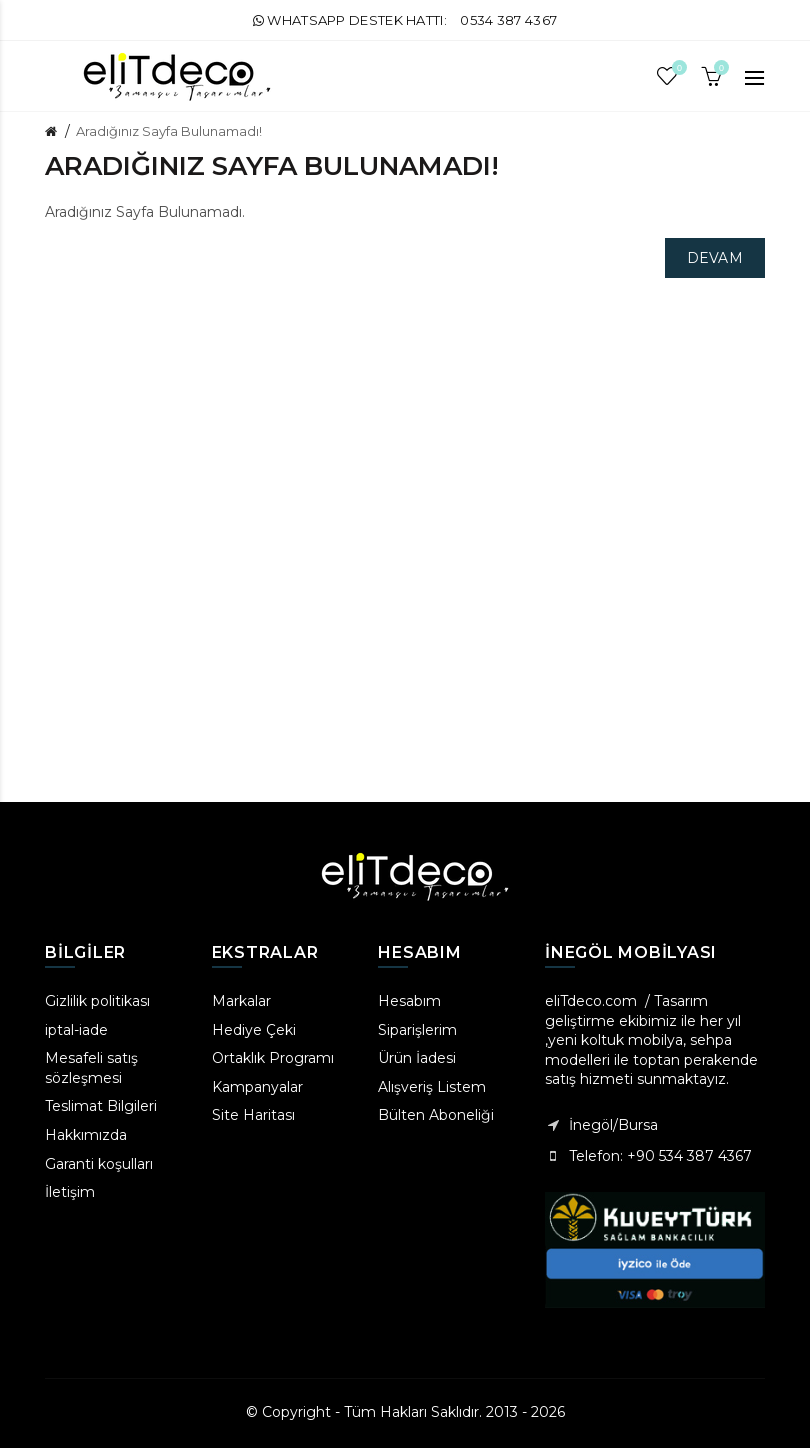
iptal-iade (76, 1030)
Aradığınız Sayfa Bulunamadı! (169, 131)
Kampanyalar (257, 1087)
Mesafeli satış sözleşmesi (91, 1068)
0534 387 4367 (508, 20)
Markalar (241, 1001)
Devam (715, 258)
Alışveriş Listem (432, 1087)
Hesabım (409, 1001)
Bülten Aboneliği (436, 1115)
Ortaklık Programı (273, 1058)
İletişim (70, 1192)
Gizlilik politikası (97, 1001)
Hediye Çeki (254, 1030)
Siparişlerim (417, 1030)
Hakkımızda (86, 1135)
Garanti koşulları (99, 1164)
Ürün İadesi (417, 1058)
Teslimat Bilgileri (101, 1106)
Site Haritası (253, 1115)
